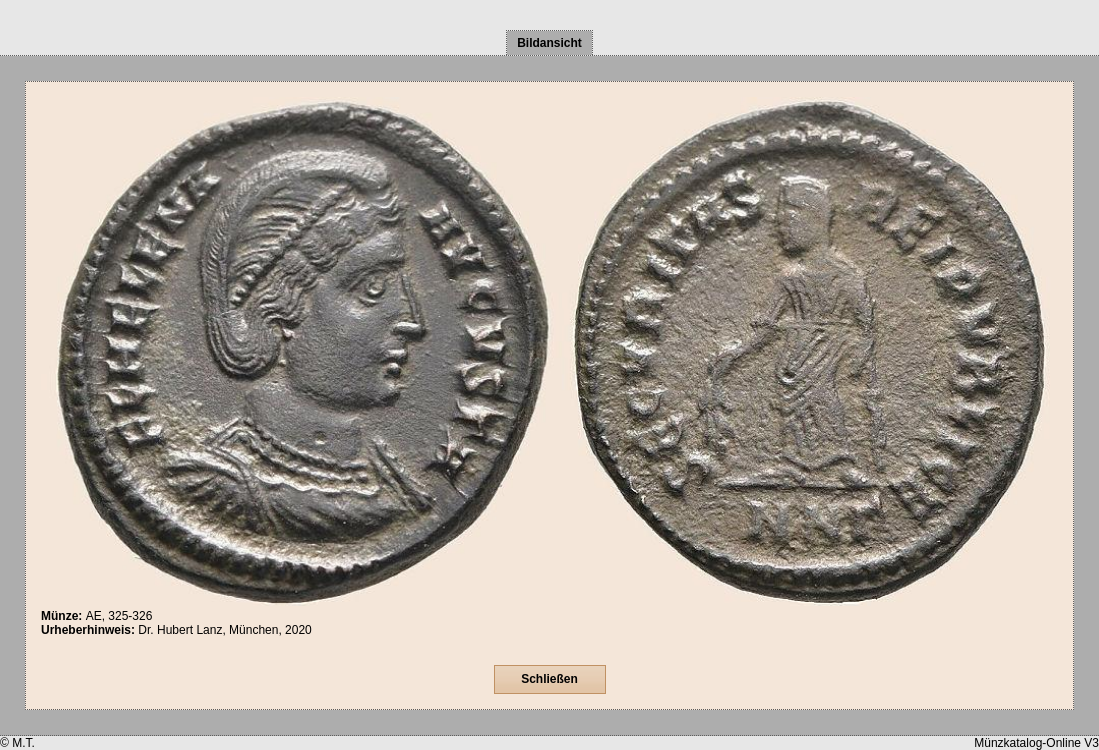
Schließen (549, 679)
